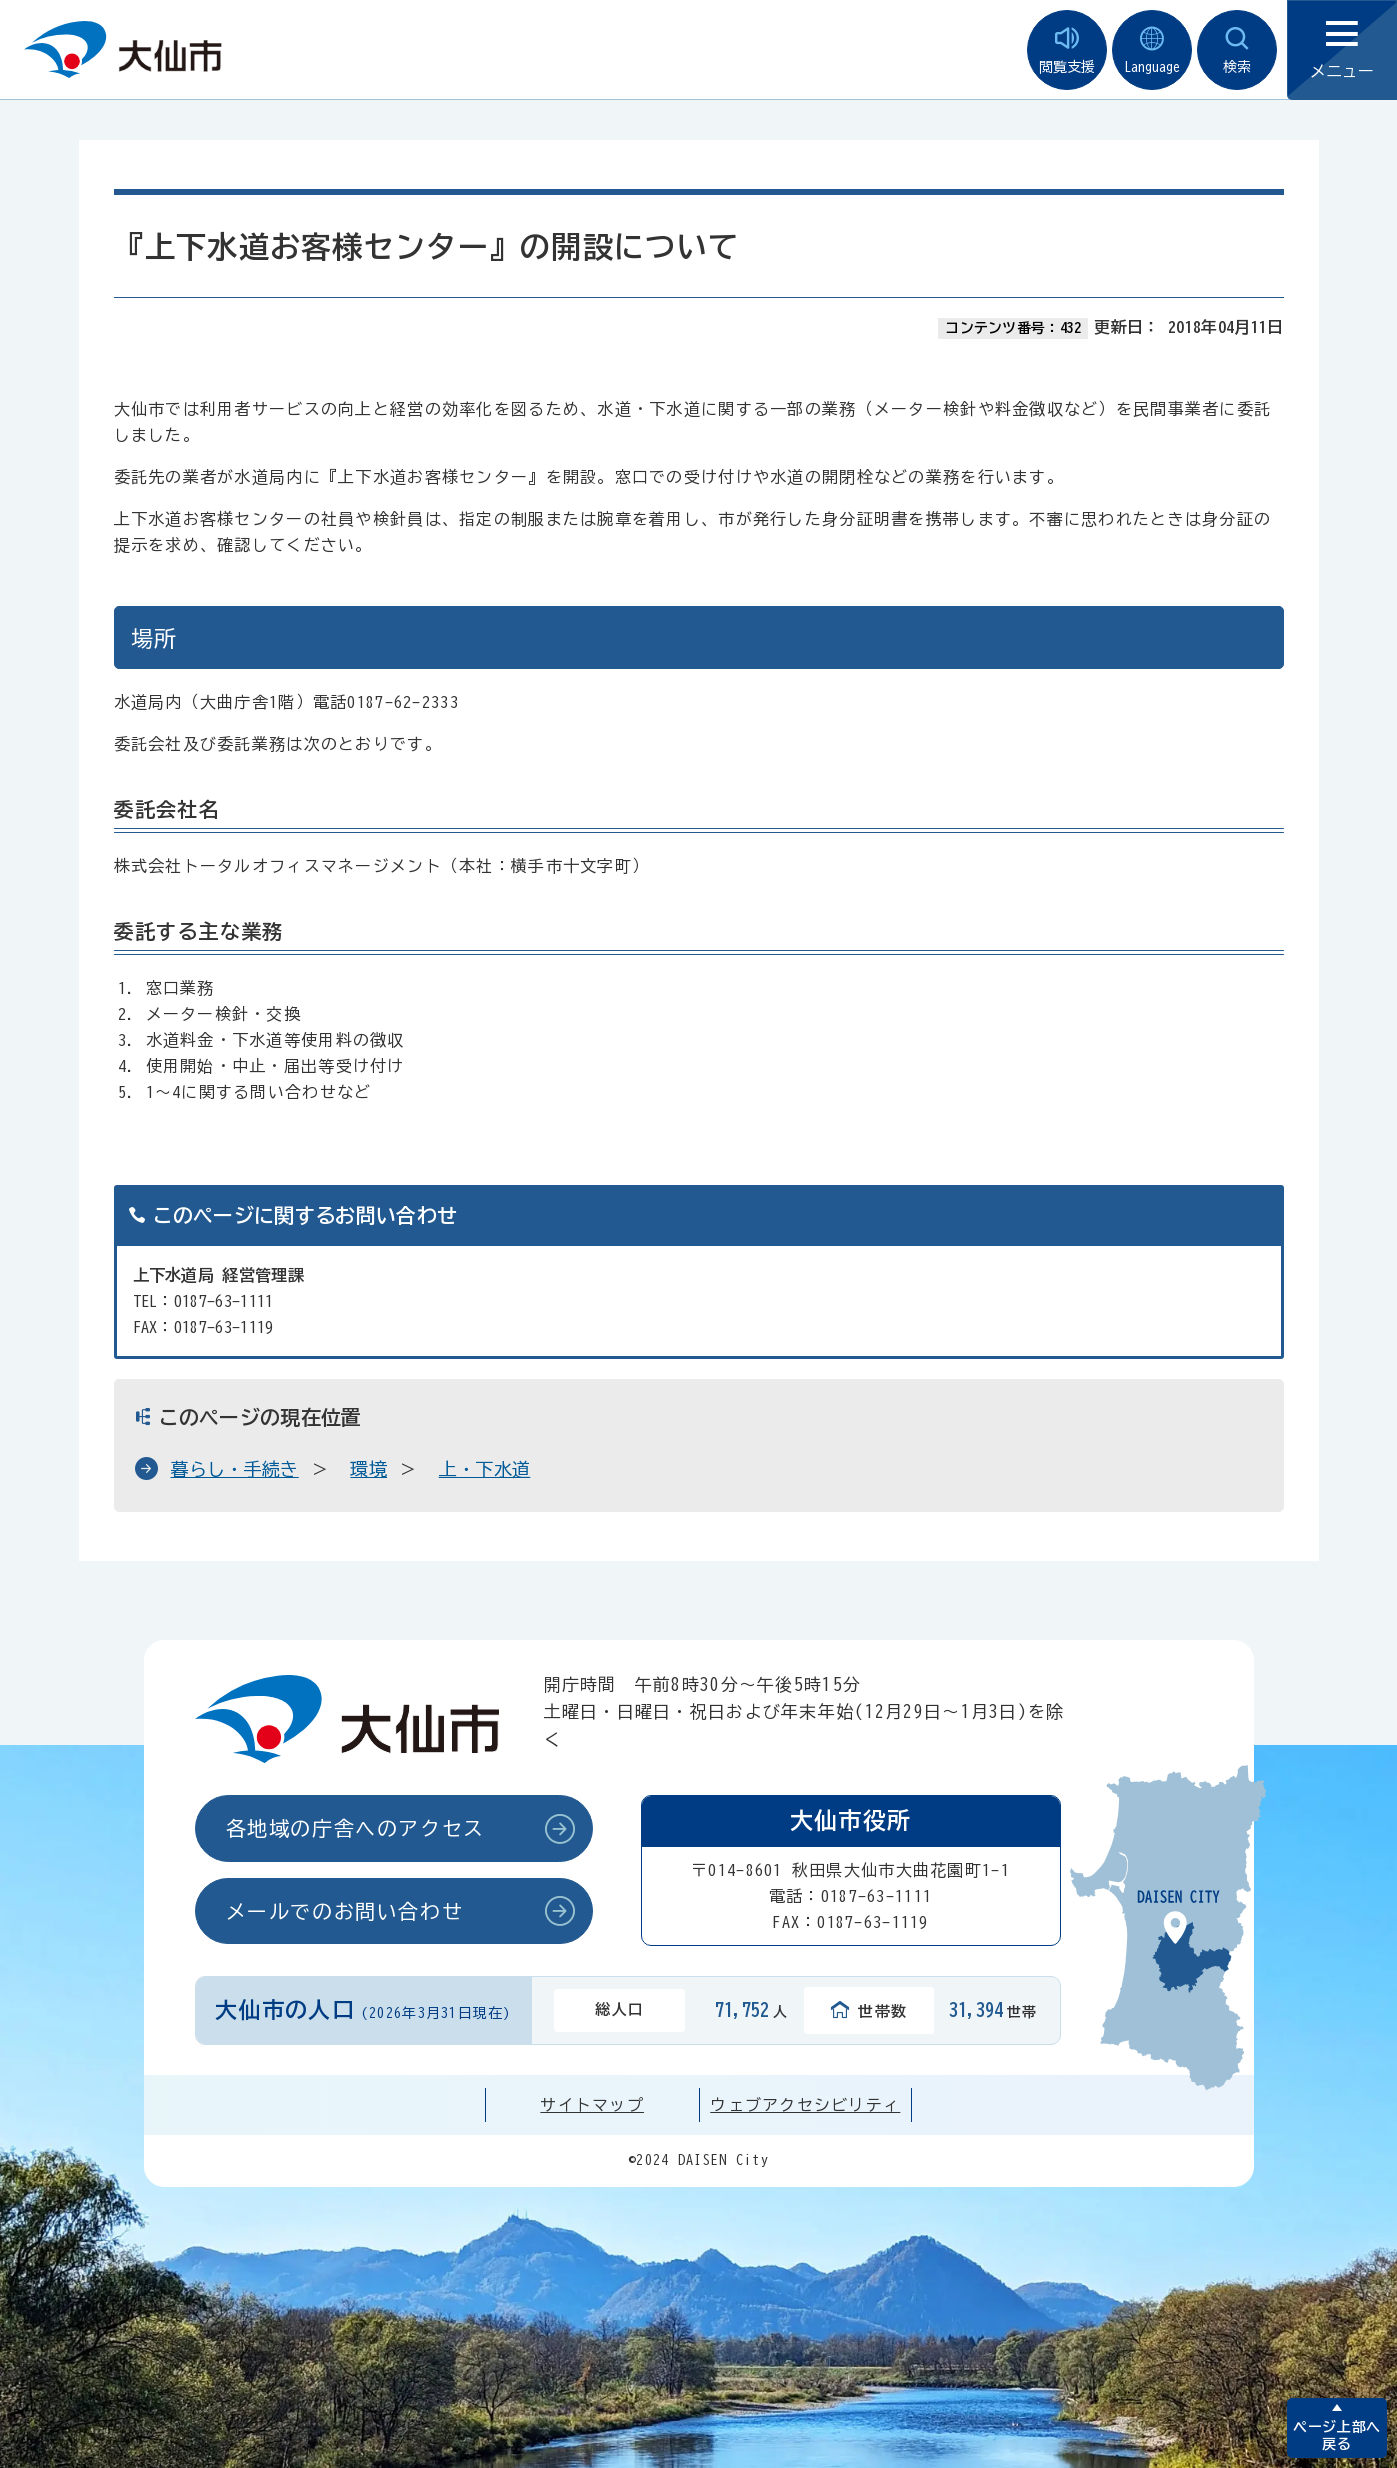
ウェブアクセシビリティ (805, 2105)
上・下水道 (485, 1469)
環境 (368, 1469)
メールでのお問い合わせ (345, 1911)
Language (1152, 50)
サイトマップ (592, 2105)
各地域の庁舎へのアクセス (355, 1828)
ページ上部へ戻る (1336, 2435)
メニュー (1342, 50)
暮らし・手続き (235, 1469)
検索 (1237, 50)
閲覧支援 (1067, 50)
